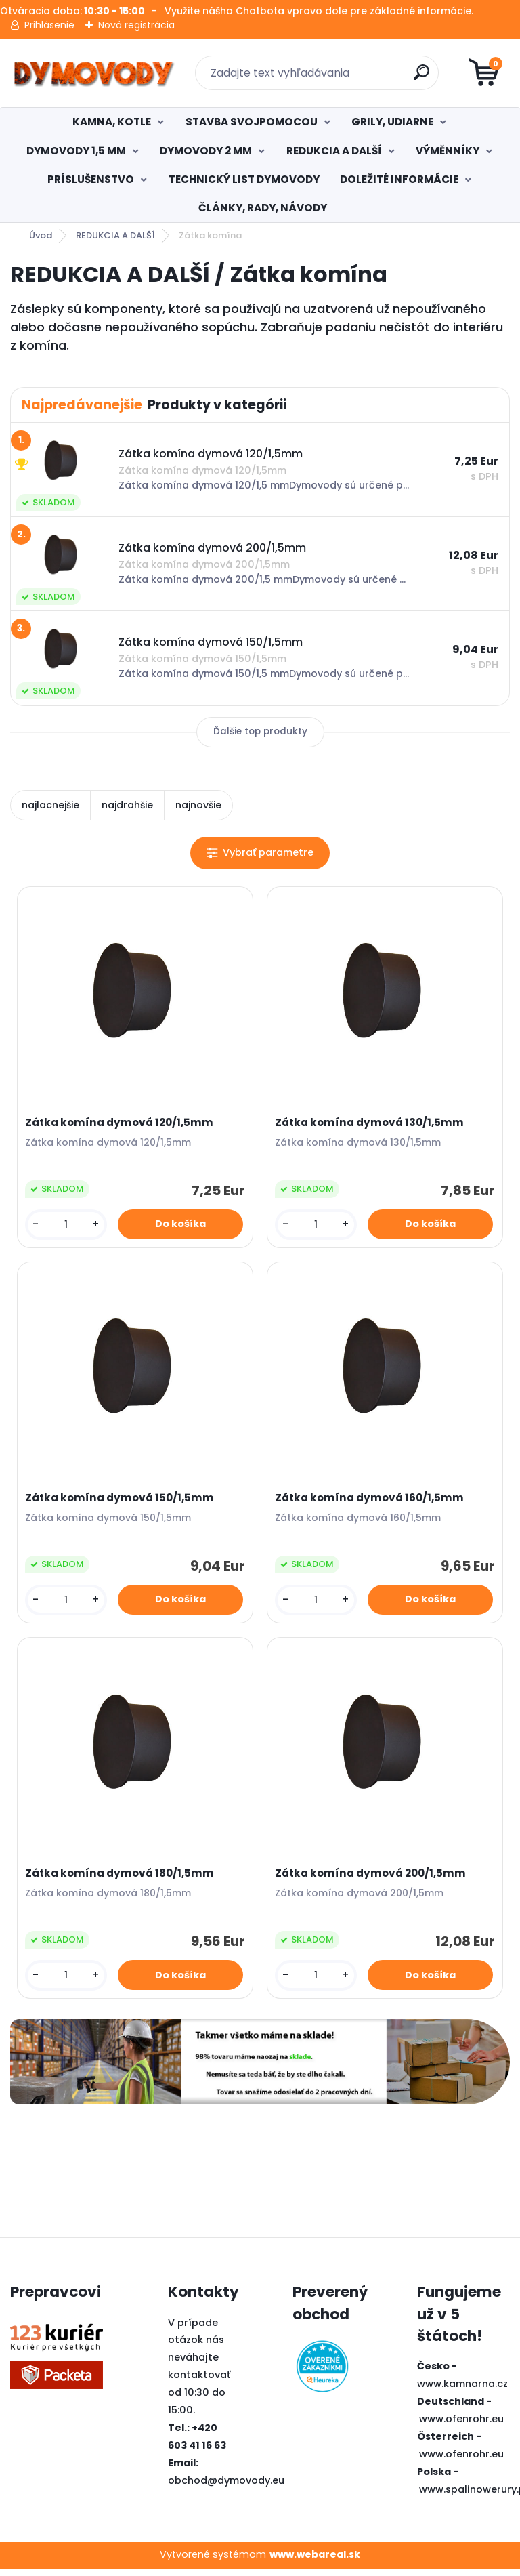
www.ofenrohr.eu (461, 2426)
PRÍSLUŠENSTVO (90, 179)
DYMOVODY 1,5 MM (76, 151)
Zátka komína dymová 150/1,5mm (120, 1501)
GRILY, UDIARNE (392, 122)
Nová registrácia (136, 25)
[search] (423, 77)
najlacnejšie (50, 805)
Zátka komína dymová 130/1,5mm (370, 1123)
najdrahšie (127, 805)
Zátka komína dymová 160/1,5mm (370, 1501)
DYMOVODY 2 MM (206, 151)
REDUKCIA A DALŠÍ (334, 151)
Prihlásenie (49, 25)
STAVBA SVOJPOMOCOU (252, 122)
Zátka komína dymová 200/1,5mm (371, 1879)
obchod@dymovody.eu (226, 2487)
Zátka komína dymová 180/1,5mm (120, 1879)
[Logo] (93, 73)
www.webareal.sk (314, 2561)
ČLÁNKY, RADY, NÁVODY (262, 208)
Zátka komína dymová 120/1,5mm (120, 1123)
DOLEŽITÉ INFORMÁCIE (399, 179)
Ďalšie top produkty (260, 731)
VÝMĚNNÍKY (447, 151)
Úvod (40, 235)
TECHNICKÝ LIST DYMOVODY (244, 179)
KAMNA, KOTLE (111, 122)
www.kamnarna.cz (462, 2391)
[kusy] (67, 1225)
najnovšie (198, 805)
